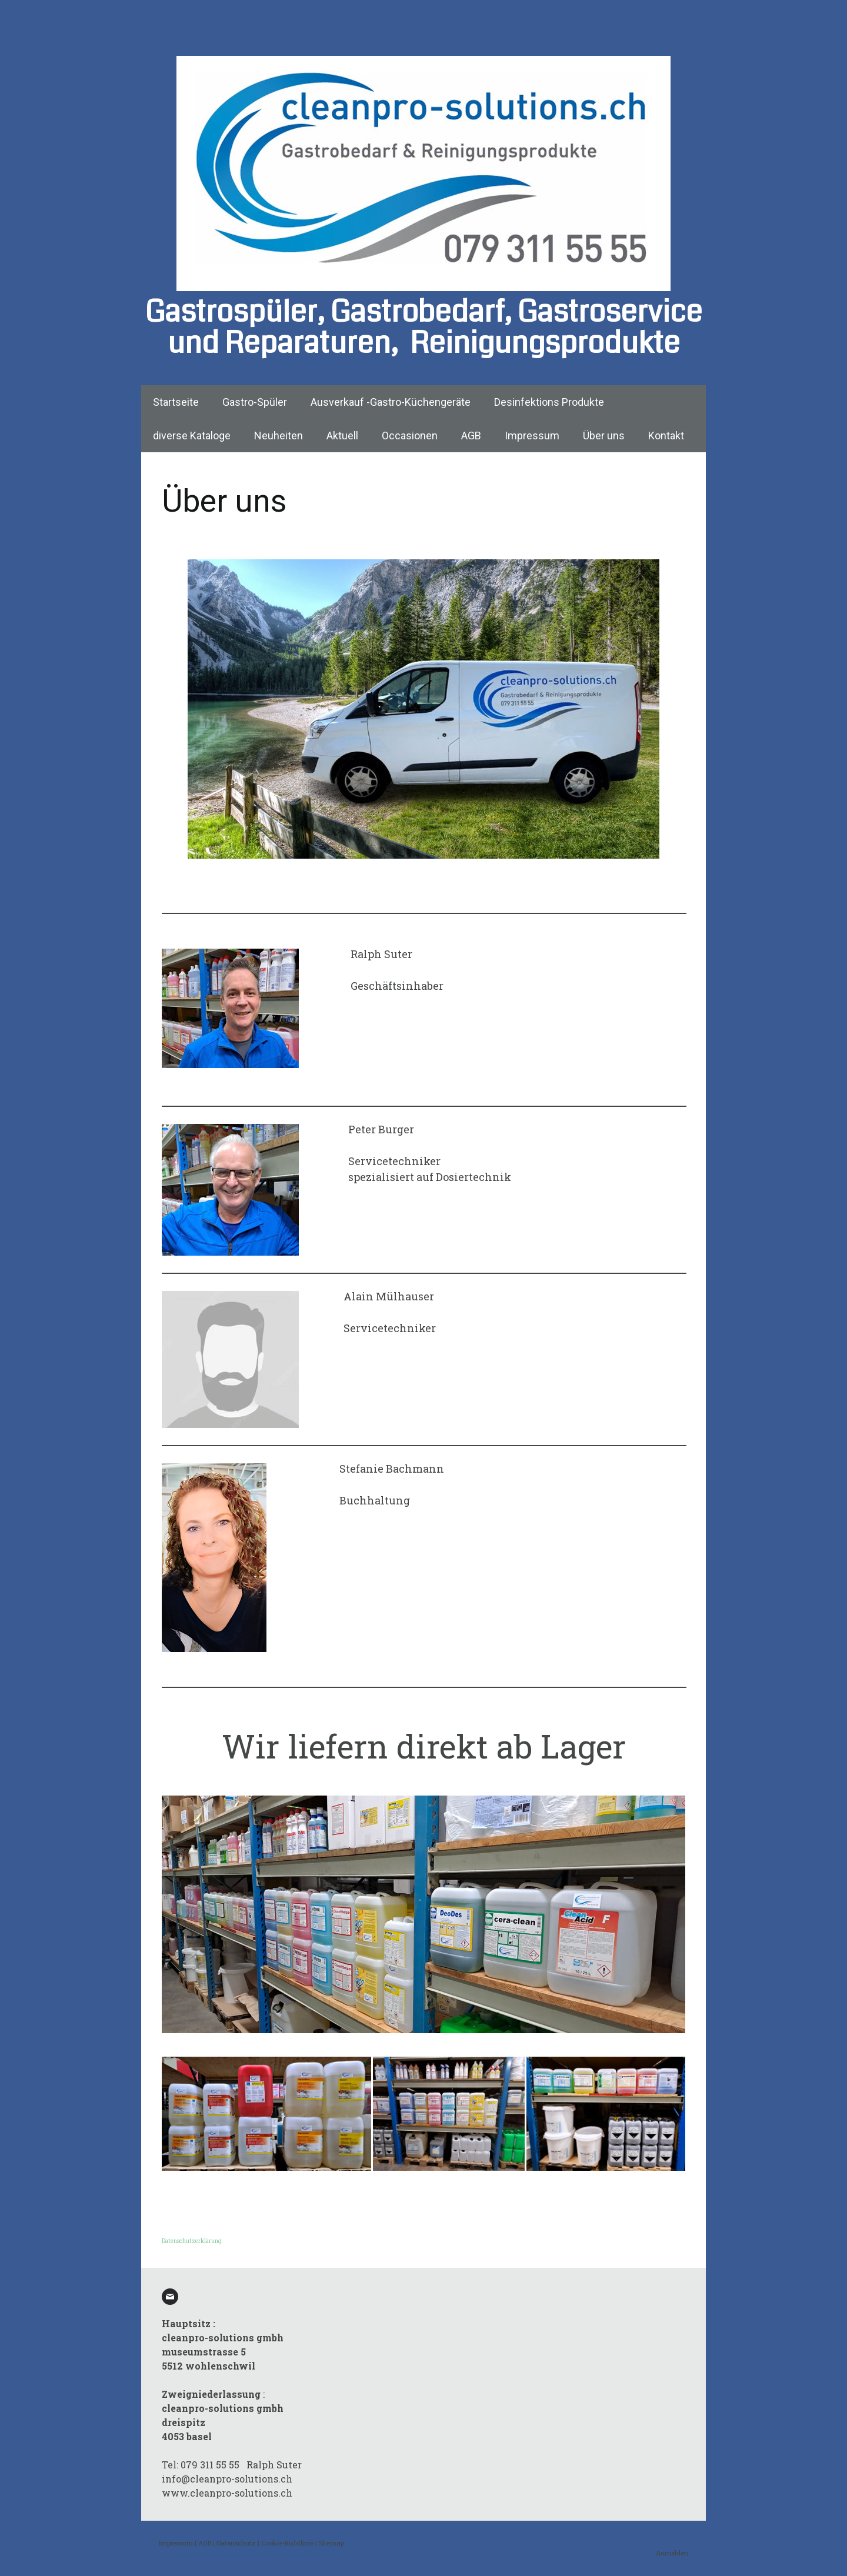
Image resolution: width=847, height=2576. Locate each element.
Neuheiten (278, 435)
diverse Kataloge (192, 435)
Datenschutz (236, 2542)
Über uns (604, 435)
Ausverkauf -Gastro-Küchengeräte (391, 402)
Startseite (176, 402)
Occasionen (410, 435)
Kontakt (666, 435)
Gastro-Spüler (254, 402)
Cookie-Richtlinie (287, 2542)
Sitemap (331, 2542)
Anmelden (672, 2552)
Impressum (532, 435)
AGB (471, 435)
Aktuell (342, 435)
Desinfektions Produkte (549, 402)
